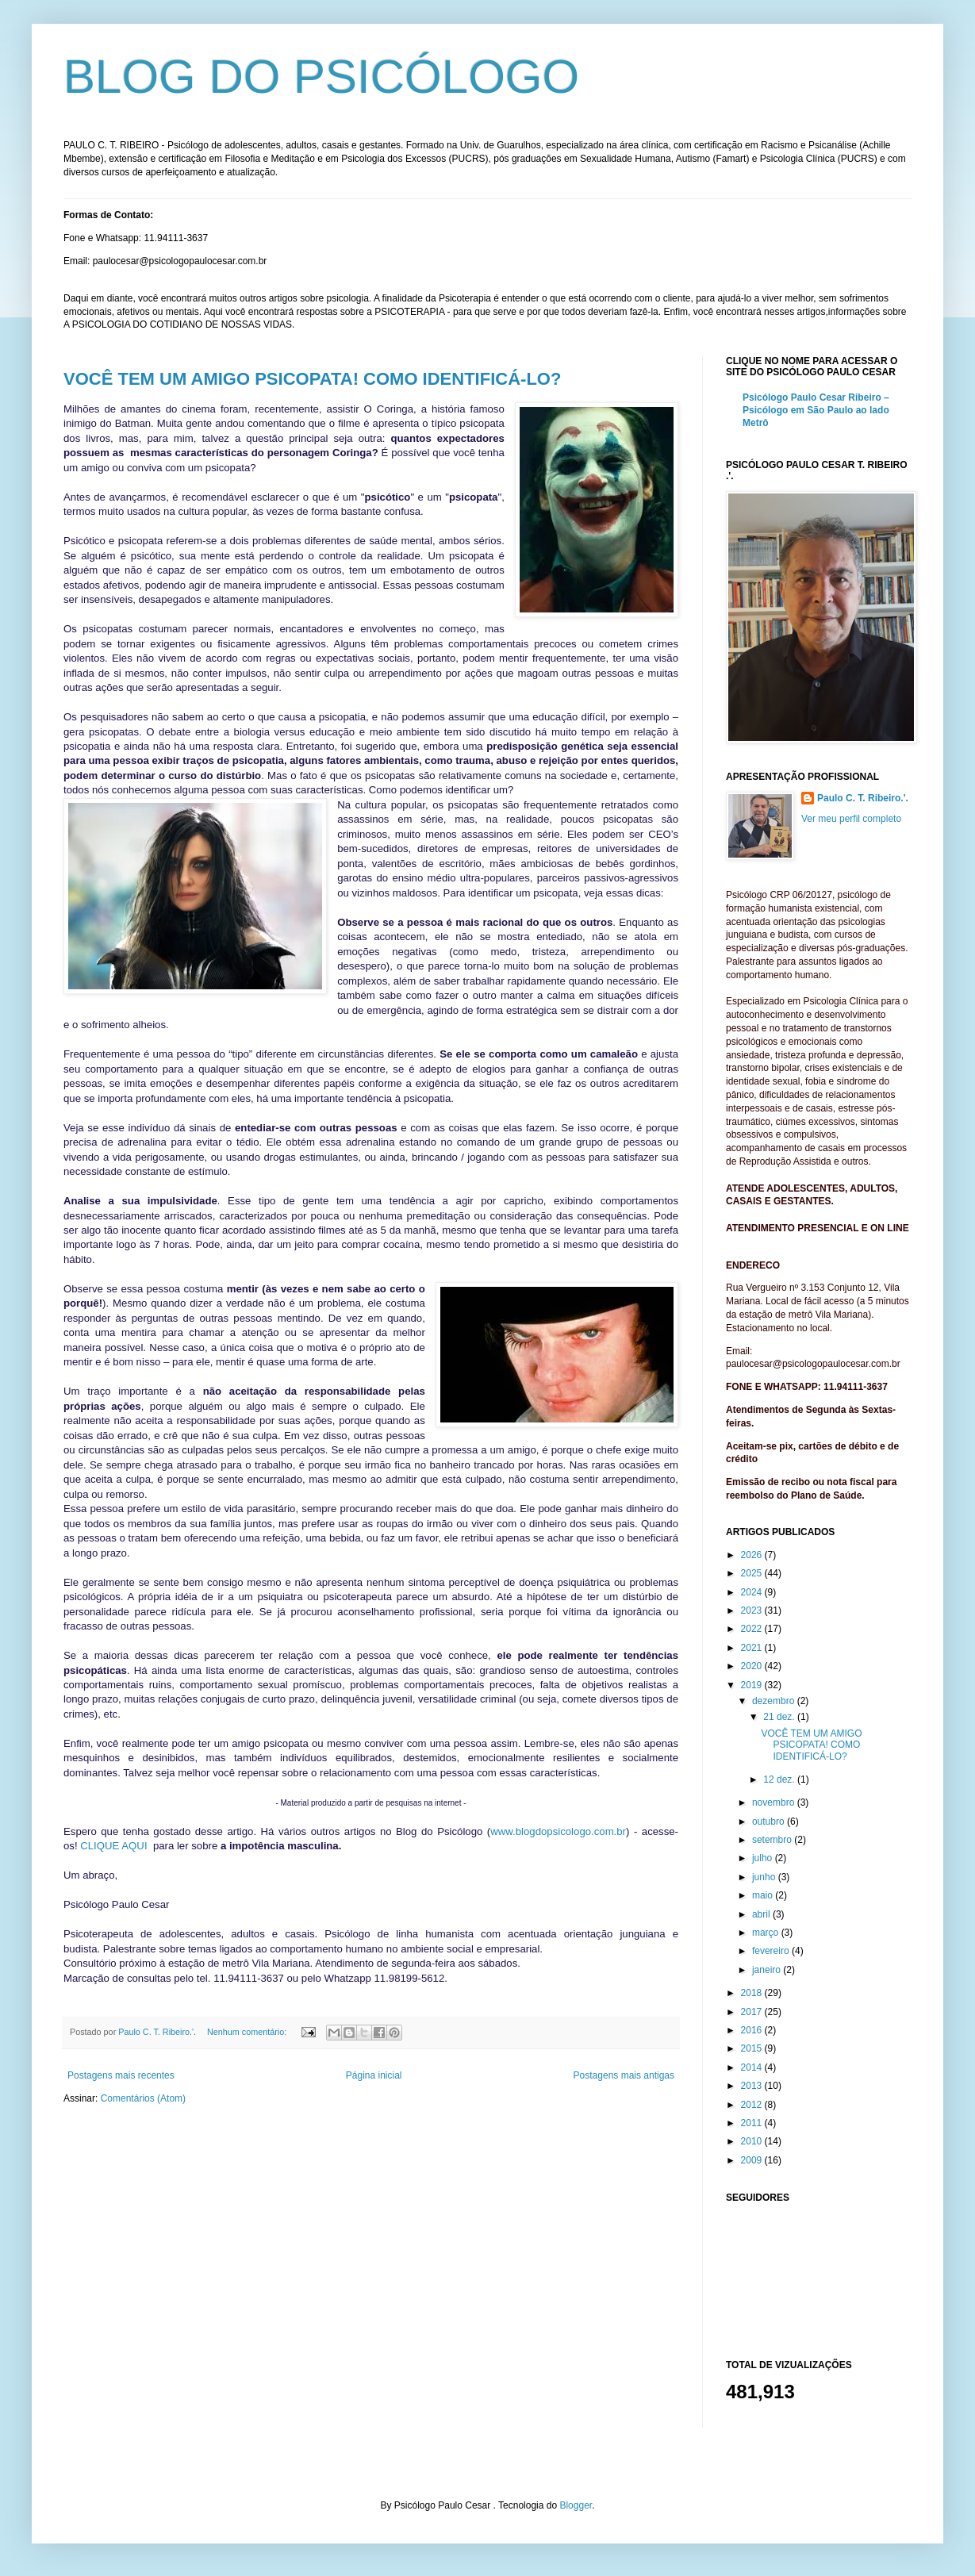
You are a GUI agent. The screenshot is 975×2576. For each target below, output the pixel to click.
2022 (753, 1628)
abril (762, 1914)
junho (765, 1877)
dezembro (774, 1700)
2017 (753, 2011)
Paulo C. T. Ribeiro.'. (862, 798)
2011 (753, 2123)
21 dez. (780, 1716)
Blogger (575, 2505)
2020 (753, 1666)
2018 (753, 1992)
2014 (753, 2067)
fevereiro (772, 1950)
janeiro (767, 1969)
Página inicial (374, 2075)
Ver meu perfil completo (851, 818)
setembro (773, 1839)
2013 (753, 2085)
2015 (753, 2048)
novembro (774, 1802)
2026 (753, 1555)
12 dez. (780, 1779)
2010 (753, 2141)
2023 (753, 1610)
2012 (753, 2104)
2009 (753, 2160)
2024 (753, 1592)
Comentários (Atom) (143, 2098)
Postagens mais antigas (624, 2075)
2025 (753, 1573)
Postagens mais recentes (121, 2075)
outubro (769, 1821)
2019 (753, 1685)
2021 (753, 1647)
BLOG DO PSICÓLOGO (321, 76)
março (766, 1932)
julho (763, 1858)
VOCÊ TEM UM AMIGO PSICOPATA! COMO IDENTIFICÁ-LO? (312, 379)
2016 (753, 2030)
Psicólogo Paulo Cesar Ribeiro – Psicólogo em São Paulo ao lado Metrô (816, 410)
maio (763, 1895)
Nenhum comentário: (248, 2032)
